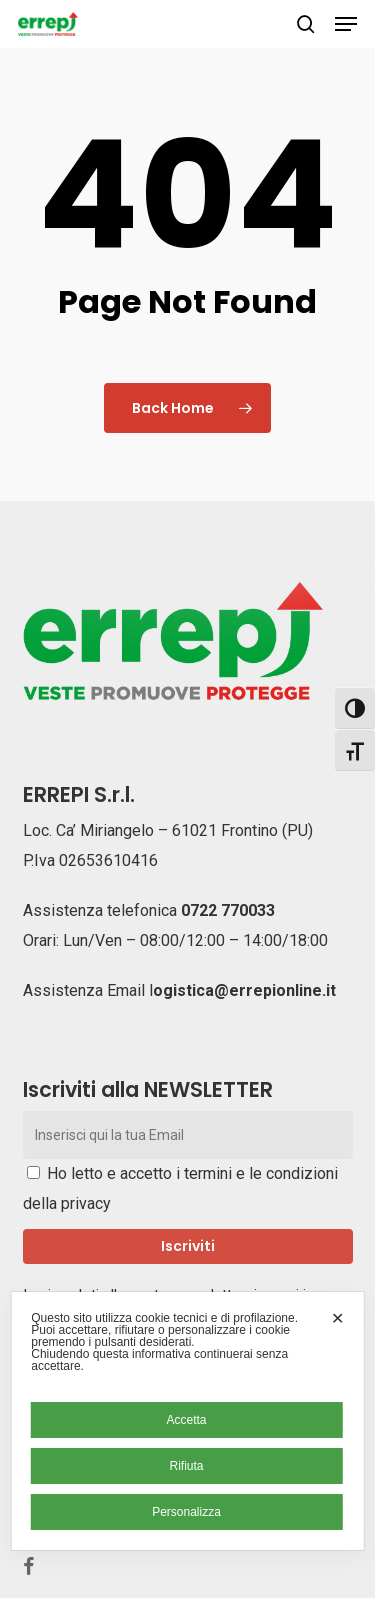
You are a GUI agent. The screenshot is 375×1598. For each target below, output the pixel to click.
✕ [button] (337, 1318)
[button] (346, 24)
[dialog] (187, 1421)
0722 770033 (228, 910)
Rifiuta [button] (186, 1466)
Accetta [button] (186, 1420)
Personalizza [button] (186, 1512)
